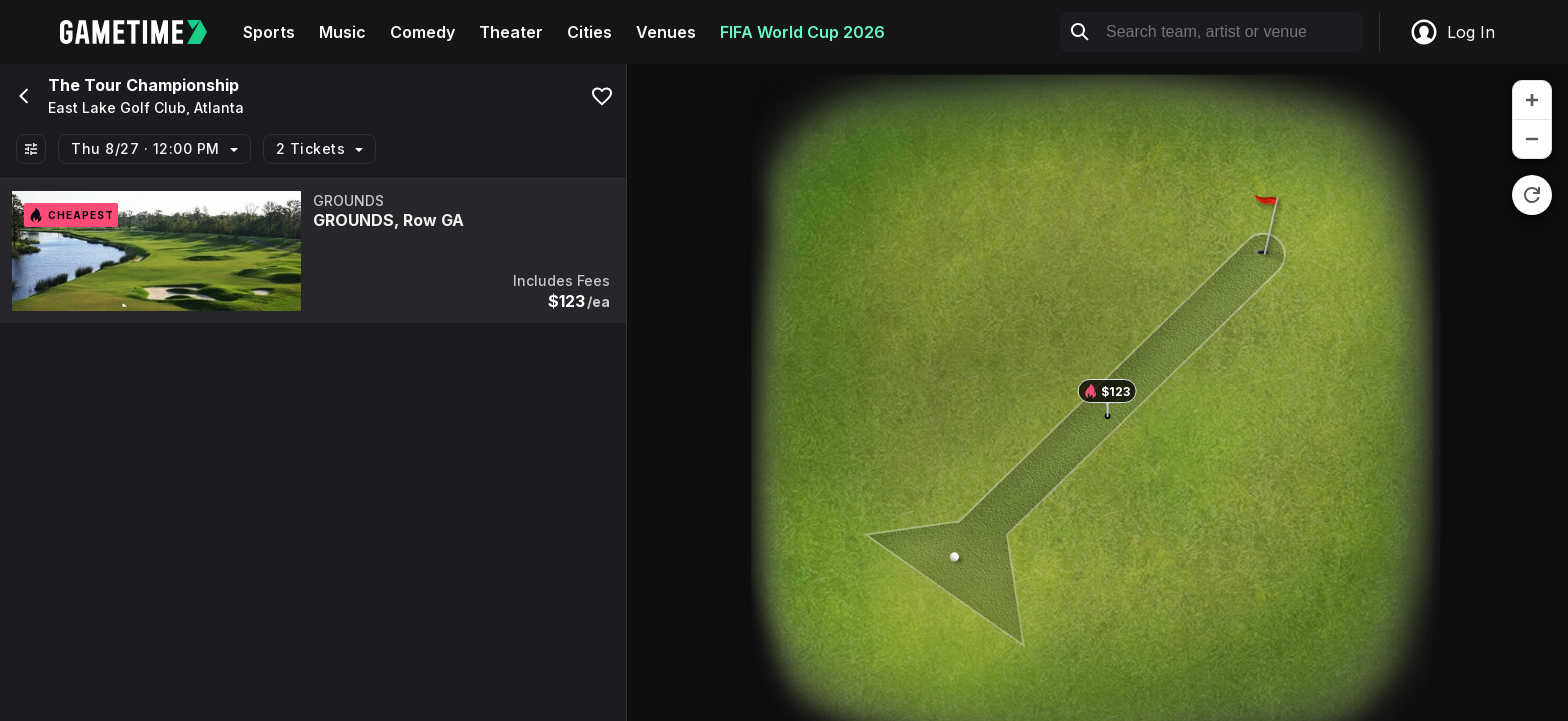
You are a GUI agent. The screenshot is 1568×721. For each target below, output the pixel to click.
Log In (1452, 32)
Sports (269, 32)
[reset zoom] (1532, 195)
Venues (666, 32)
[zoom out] (1532, 139)
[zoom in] (1532, 100)
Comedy (422, 32)
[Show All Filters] (31, 149)
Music (342, 32)
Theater (511, 32)
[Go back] (22, 96)
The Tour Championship (143, 85)
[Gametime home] (145, 32)
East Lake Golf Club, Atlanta (146, 108)
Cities (589, 32)
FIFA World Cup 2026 (802, 32)
